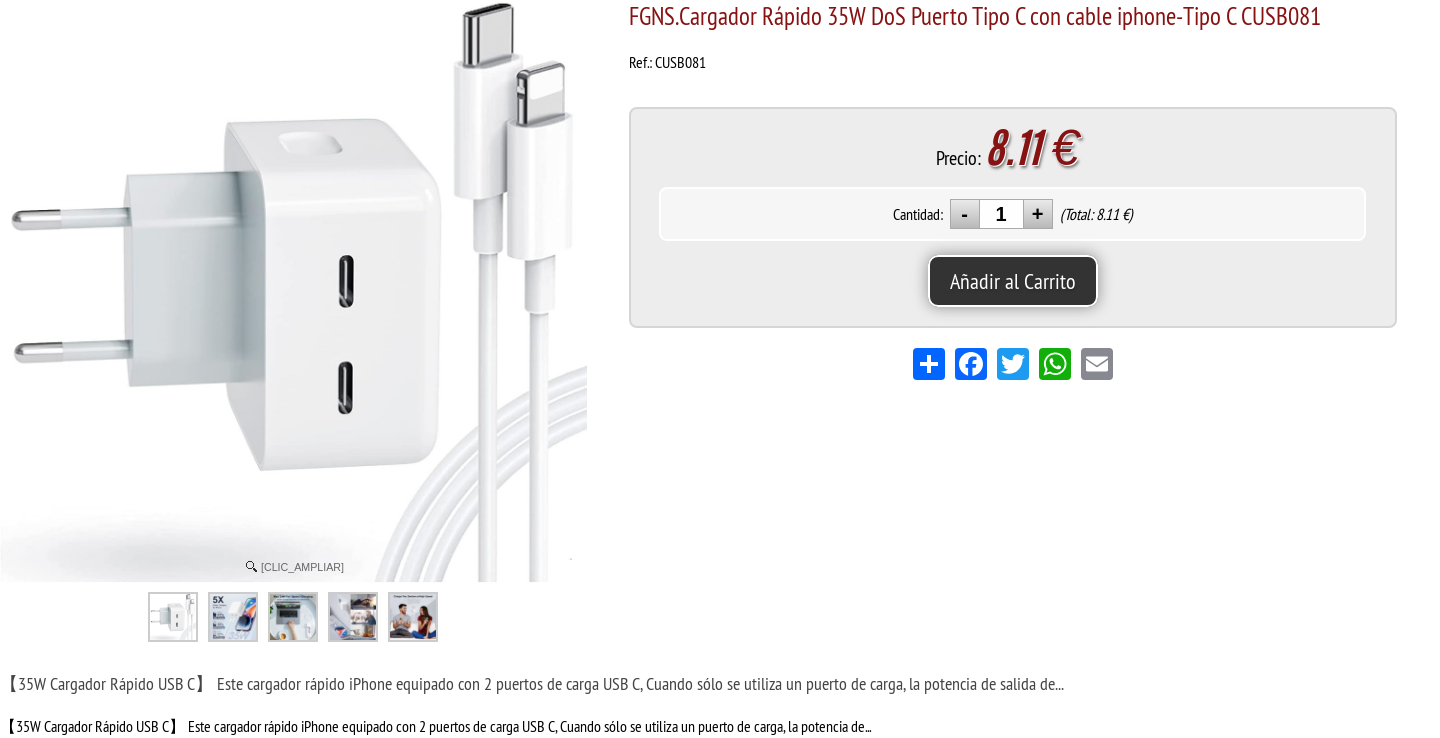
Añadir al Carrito (1013, 281)
